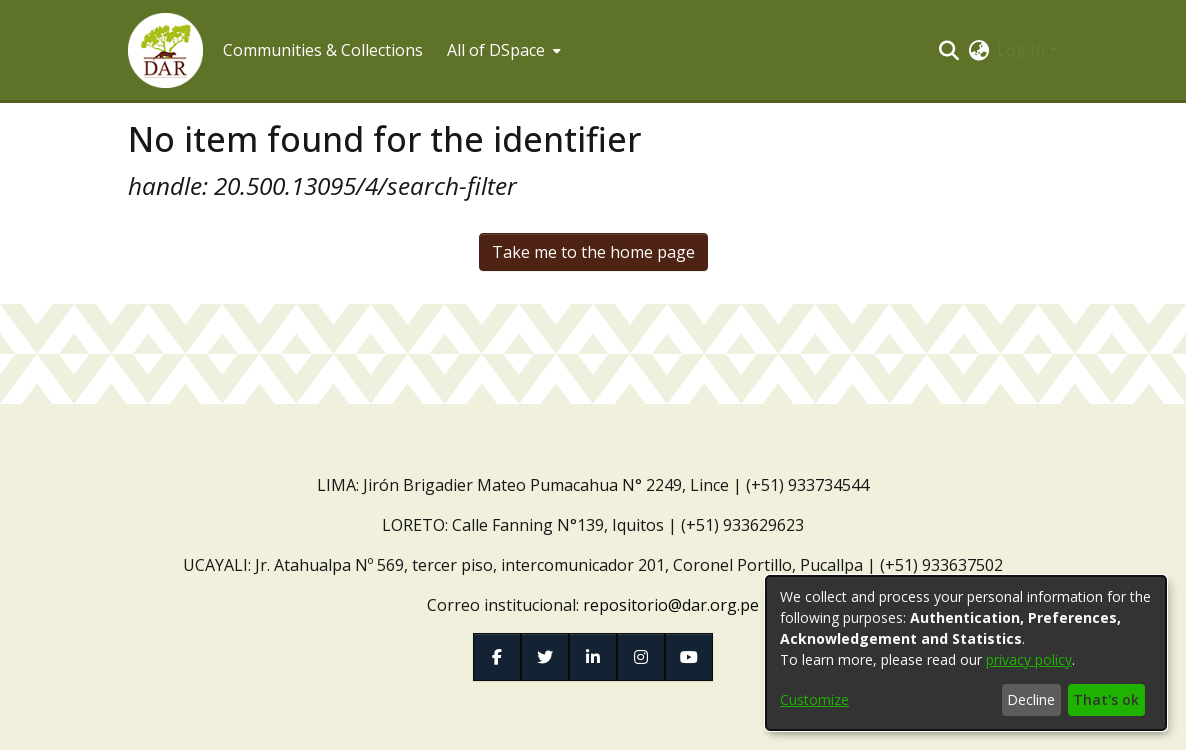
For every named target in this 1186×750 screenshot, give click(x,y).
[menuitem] (502, 50)
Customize (814, 699)
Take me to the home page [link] (593, 252)
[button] (165, 50)
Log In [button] (1023, 50)
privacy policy (1029, 659)
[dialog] (966, 653)
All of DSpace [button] (496, 50)
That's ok (1106, 699)
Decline (1031, 699)
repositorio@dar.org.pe (671, 605)
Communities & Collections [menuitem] (323, 50)
